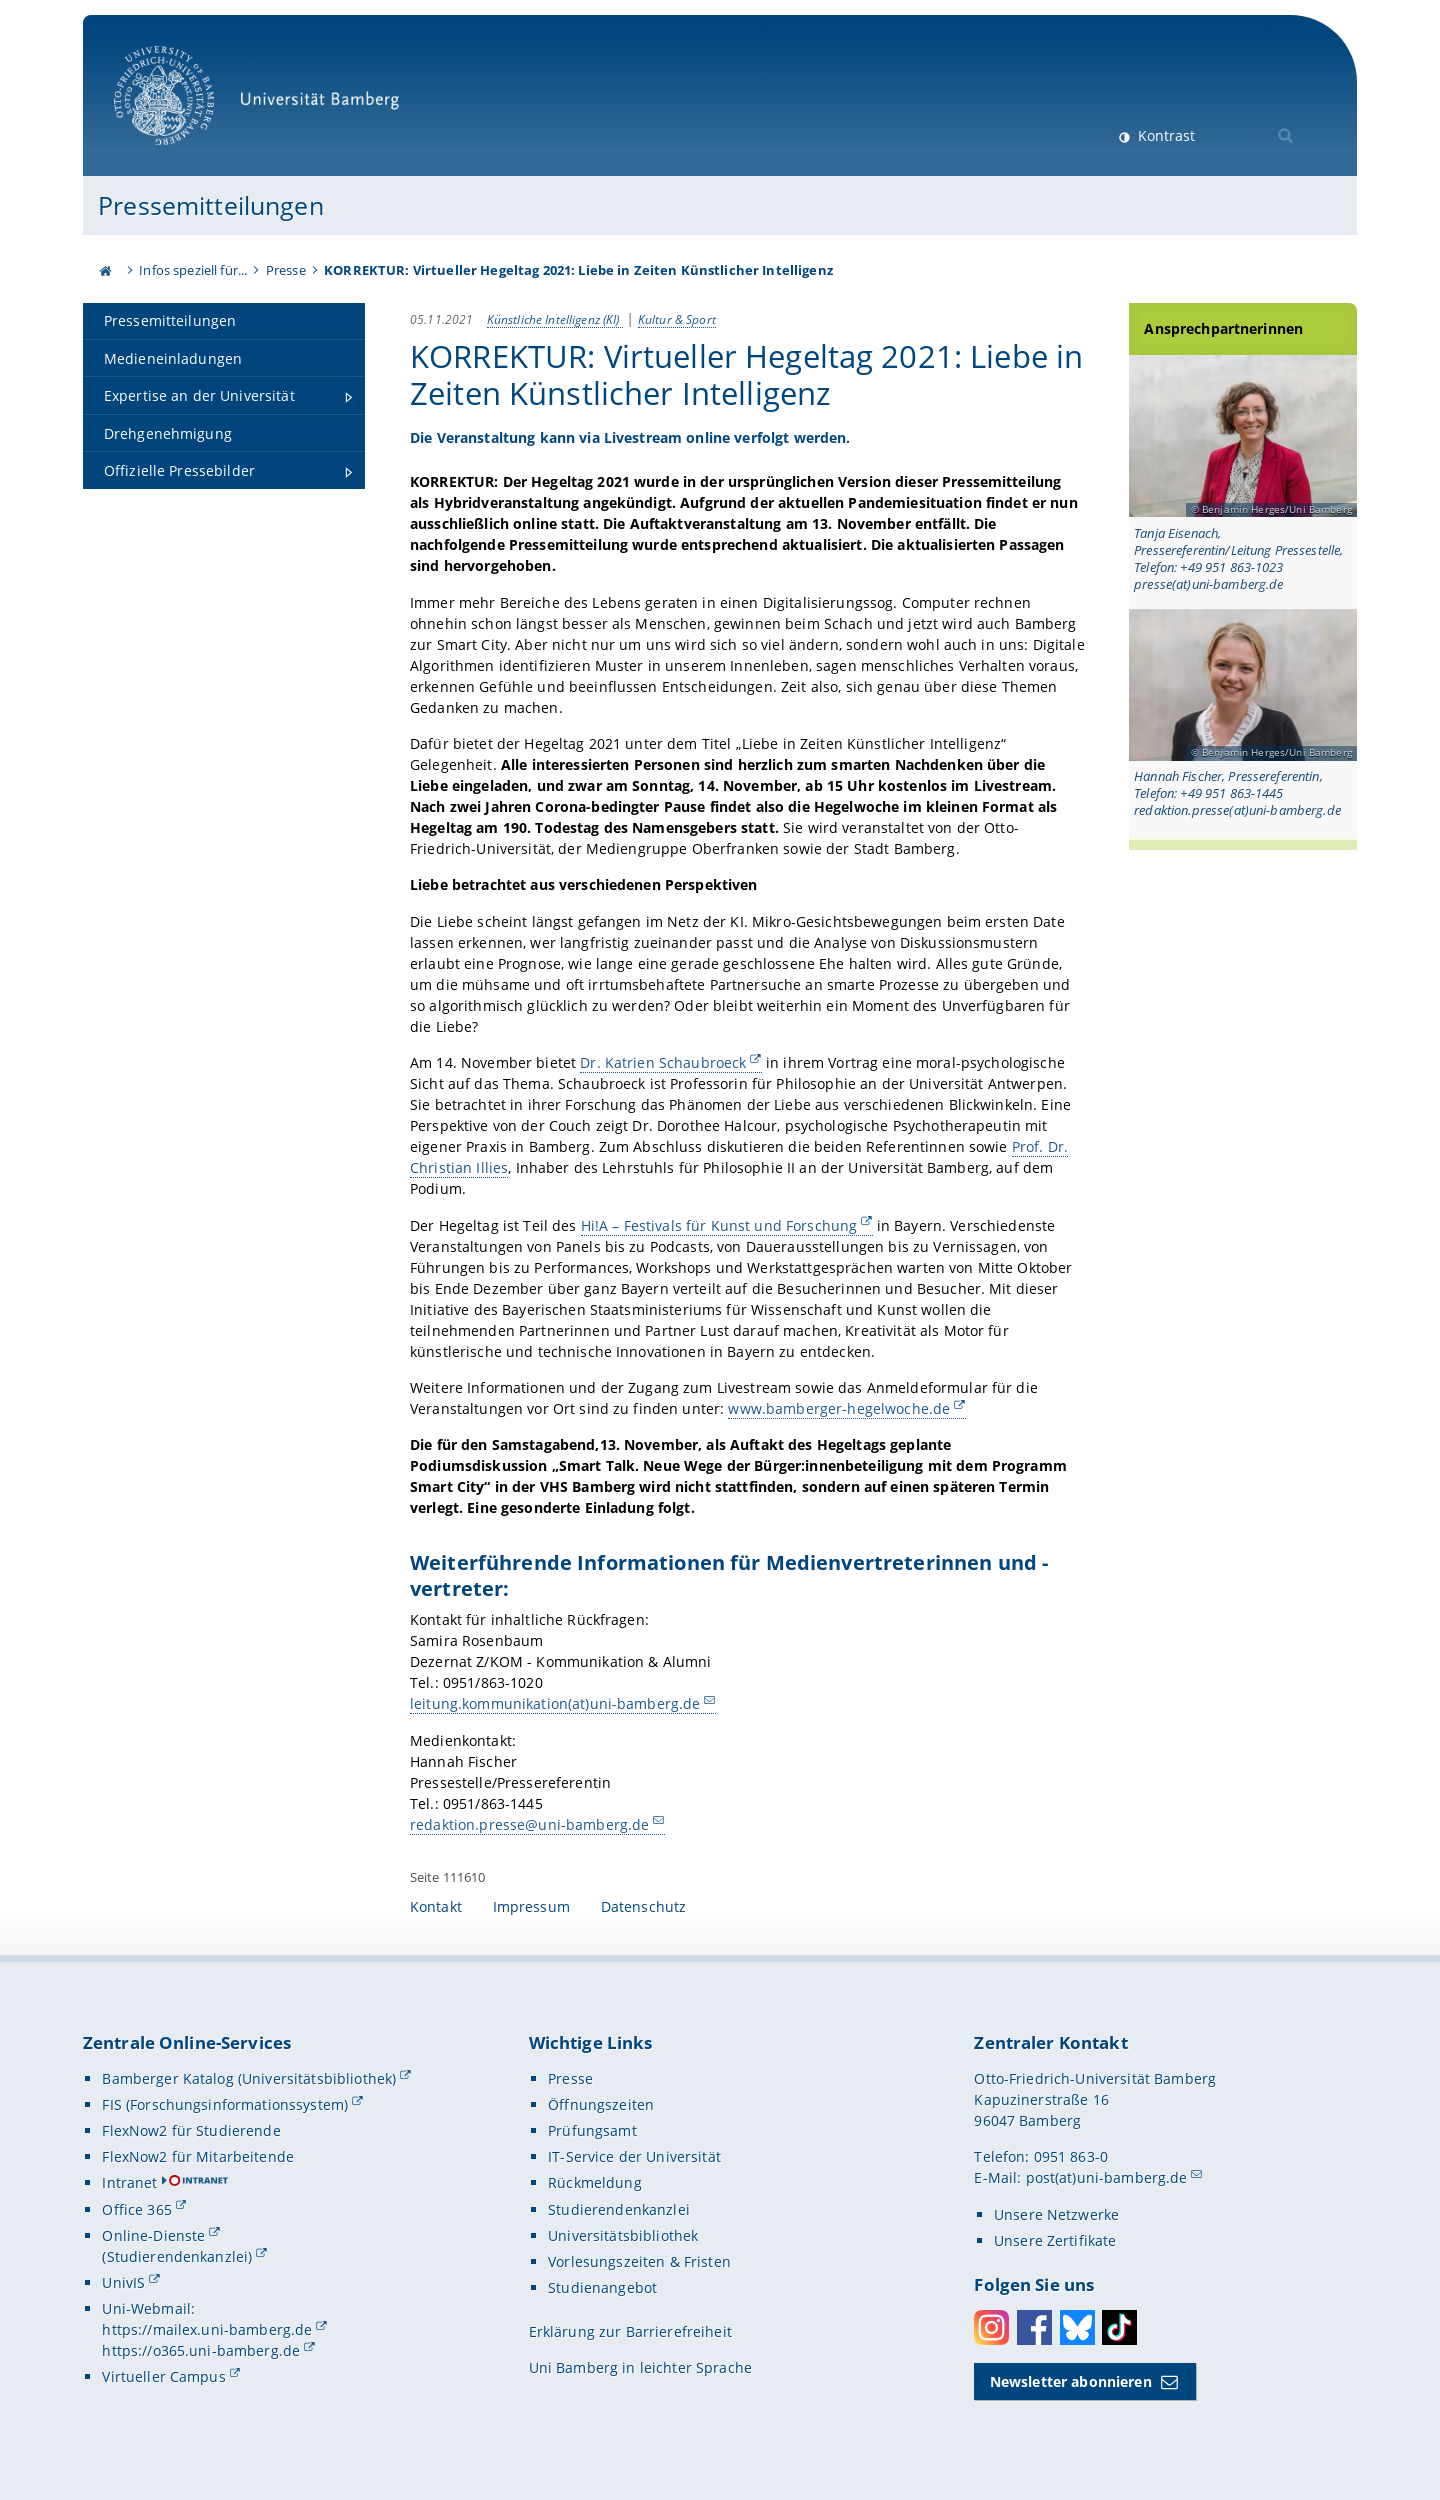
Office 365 (136, 2209)
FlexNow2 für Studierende (191, 2130)
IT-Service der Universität (634, 2156)
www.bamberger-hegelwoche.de (839, 1408)
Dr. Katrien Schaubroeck (663, 1062)
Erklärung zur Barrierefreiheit (630, 2331)
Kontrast (1164, 135)
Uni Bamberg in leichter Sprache (640, 2367)
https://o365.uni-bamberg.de (201, 2350)
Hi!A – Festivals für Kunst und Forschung (719, 1224)
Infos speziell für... (193, 270)
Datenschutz (644, 1906)
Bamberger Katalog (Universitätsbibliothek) (249, 2078)
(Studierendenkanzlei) (177, 2256)
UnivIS (123, 2282)
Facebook (1034, 2327)
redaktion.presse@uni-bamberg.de (529, 1823)
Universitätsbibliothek (623, 2235)
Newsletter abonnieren (1071, 2381)
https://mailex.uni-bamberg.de (207, 2329)
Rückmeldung (595, 2182)
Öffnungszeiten (601, 2104)
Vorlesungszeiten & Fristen (639, 2261)
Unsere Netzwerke (1056, 2214)
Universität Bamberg (263, 105)
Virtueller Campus (163, 2376)
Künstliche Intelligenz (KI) (555, 319)
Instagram (991, 2327)
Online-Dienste (153, 2235)
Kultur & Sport (677, 319)
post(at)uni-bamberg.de (1107, 2177)
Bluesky (1077, 2327)
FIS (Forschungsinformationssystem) (225, 2104)
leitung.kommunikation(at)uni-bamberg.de (555, 1703)
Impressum (531, 1906)
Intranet (129, 2182)
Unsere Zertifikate (1055, 2240)
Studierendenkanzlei (619, 2209)
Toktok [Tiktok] (1119, 2327)
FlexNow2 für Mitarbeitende (198, 2156)
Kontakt (436, 1906)
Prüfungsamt (592, 2130)
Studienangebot (602, 2287)
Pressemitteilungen (211, 205)
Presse (286, 270)
